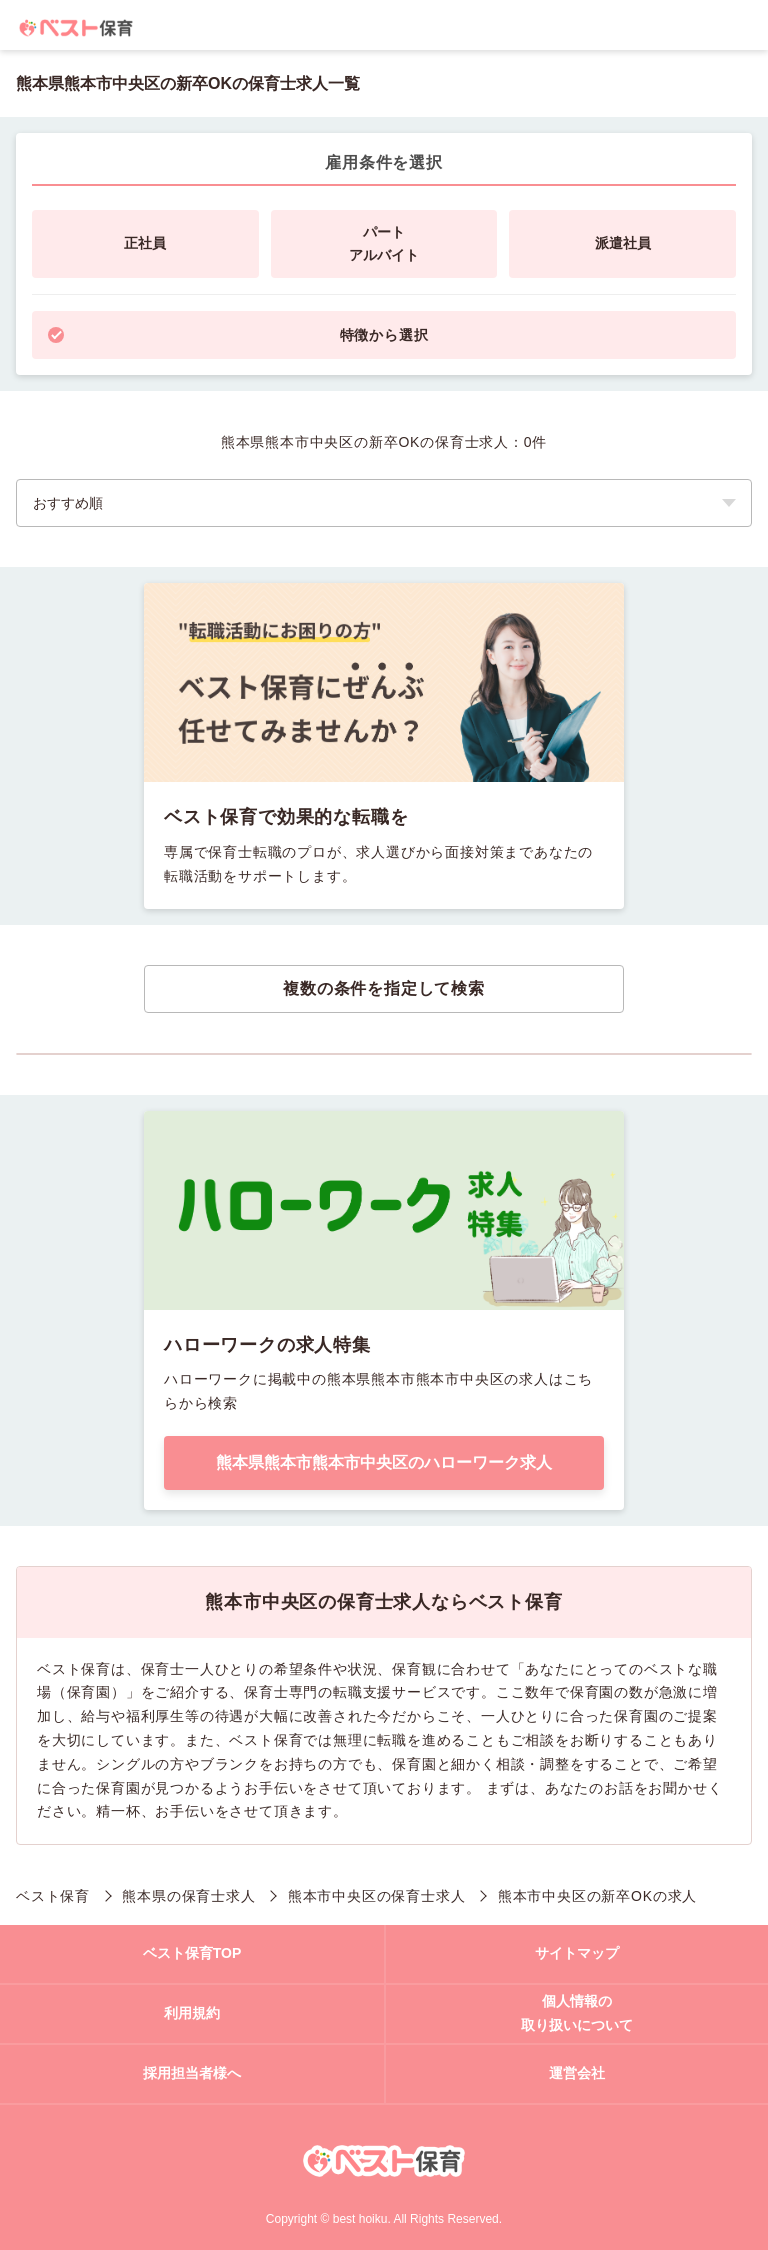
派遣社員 (623, 243)
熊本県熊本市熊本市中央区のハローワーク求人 (384, 1462)
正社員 (145, 243)
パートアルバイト (384, 244)
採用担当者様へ (192, 2073)
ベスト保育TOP (192, 1953)
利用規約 (192, 2013)
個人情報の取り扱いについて (577, 2013)
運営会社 (577, 2073)
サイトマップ (577, 1953)
